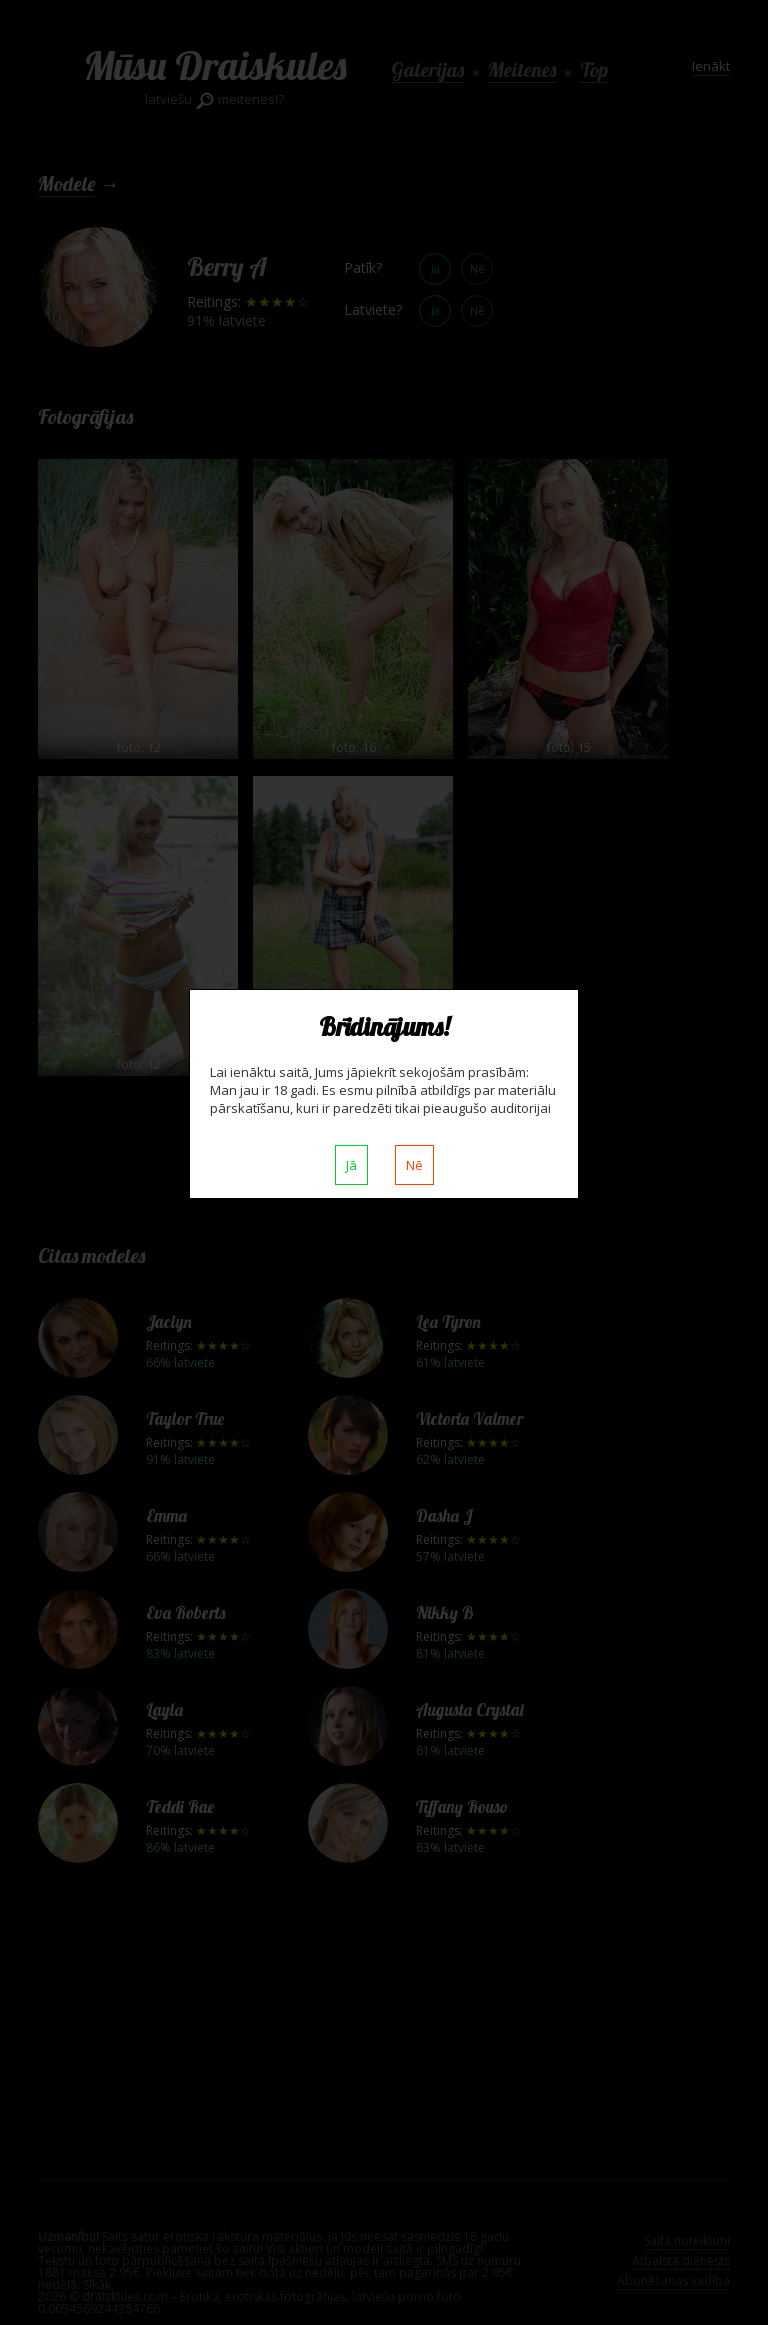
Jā (351, 1165)
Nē (414, 1165)
